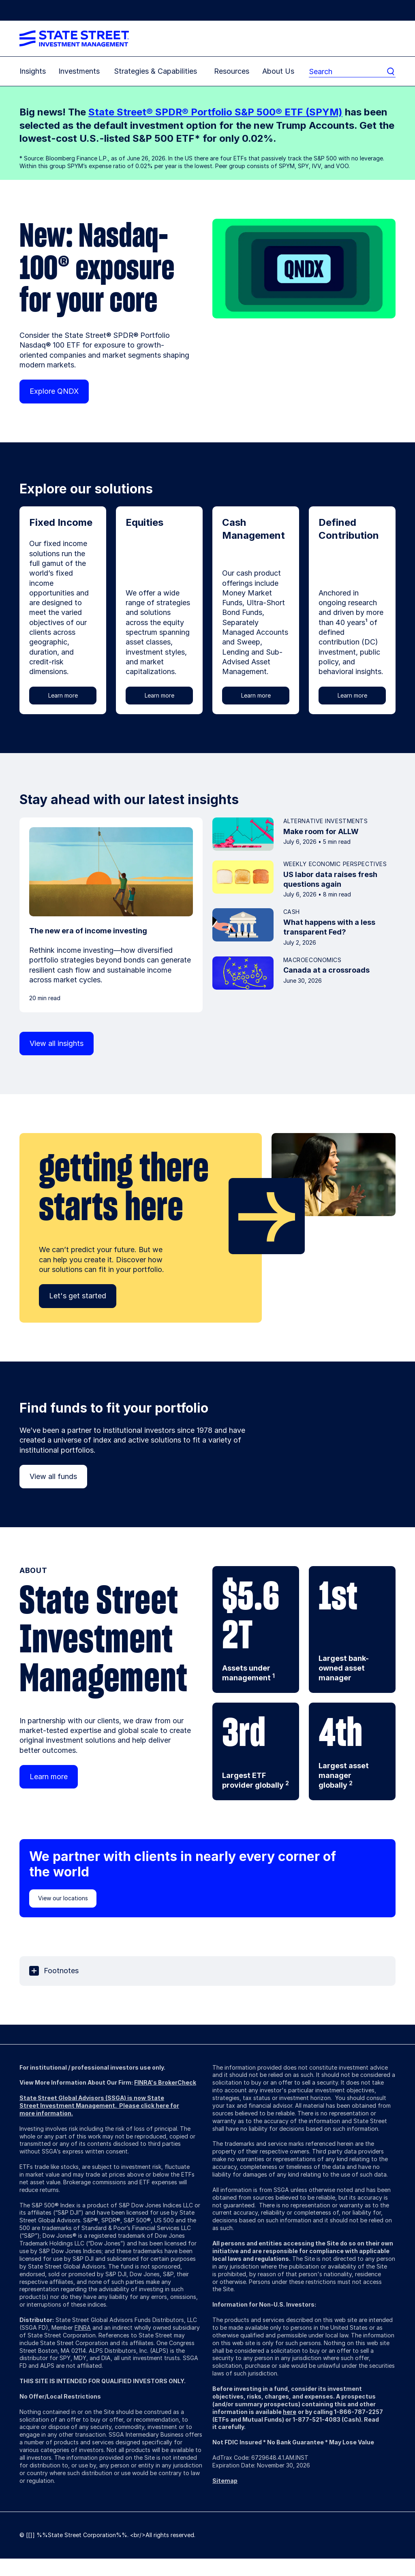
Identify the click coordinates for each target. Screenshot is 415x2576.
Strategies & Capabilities (155, 71)
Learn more (63, 695)
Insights (32, 71)
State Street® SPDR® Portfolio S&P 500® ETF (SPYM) (215, 112)
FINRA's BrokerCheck (165, 2082)
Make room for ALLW (321, 831)
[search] (346, 71)
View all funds (53, 1476)
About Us (278, 71)
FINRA (83, 2327)
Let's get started (77, 1295)
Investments (79, 71)
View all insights (56, 1043)
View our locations (63, 1898)
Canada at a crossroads (326, 970)
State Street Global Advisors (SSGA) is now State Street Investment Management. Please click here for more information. (99, 2105)
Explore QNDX (54, 391)
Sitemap (224, 2480)
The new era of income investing (88, 930)
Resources (231, 71)
